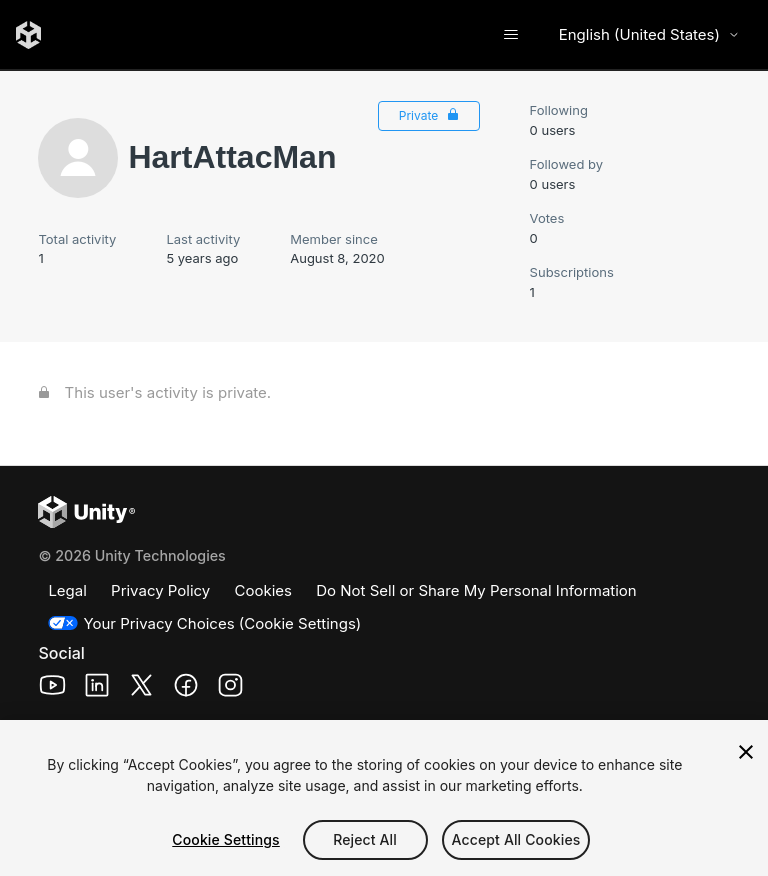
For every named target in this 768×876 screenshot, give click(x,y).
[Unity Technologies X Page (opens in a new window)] (141, 688)
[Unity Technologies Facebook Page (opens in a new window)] (186, 688)
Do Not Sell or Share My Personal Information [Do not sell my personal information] (476, 590)
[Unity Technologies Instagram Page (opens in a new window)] (230, 688)
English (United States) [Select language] (649, 34)
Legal (67, 590)
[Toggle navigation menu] (511, 35)
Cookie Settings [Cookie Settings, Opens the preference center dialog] (226, 839)
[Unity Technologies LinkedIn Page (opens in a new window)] (97, 688)
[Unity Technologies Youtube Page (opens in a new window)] (52, 688)
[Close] (746, 752)
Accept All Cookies (516, 839)
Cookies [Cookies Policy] (263, 590)
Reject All (365, 839)
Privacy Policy (160, 590)
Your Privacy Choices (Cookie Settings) (222, 623)
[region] (384, 798)
